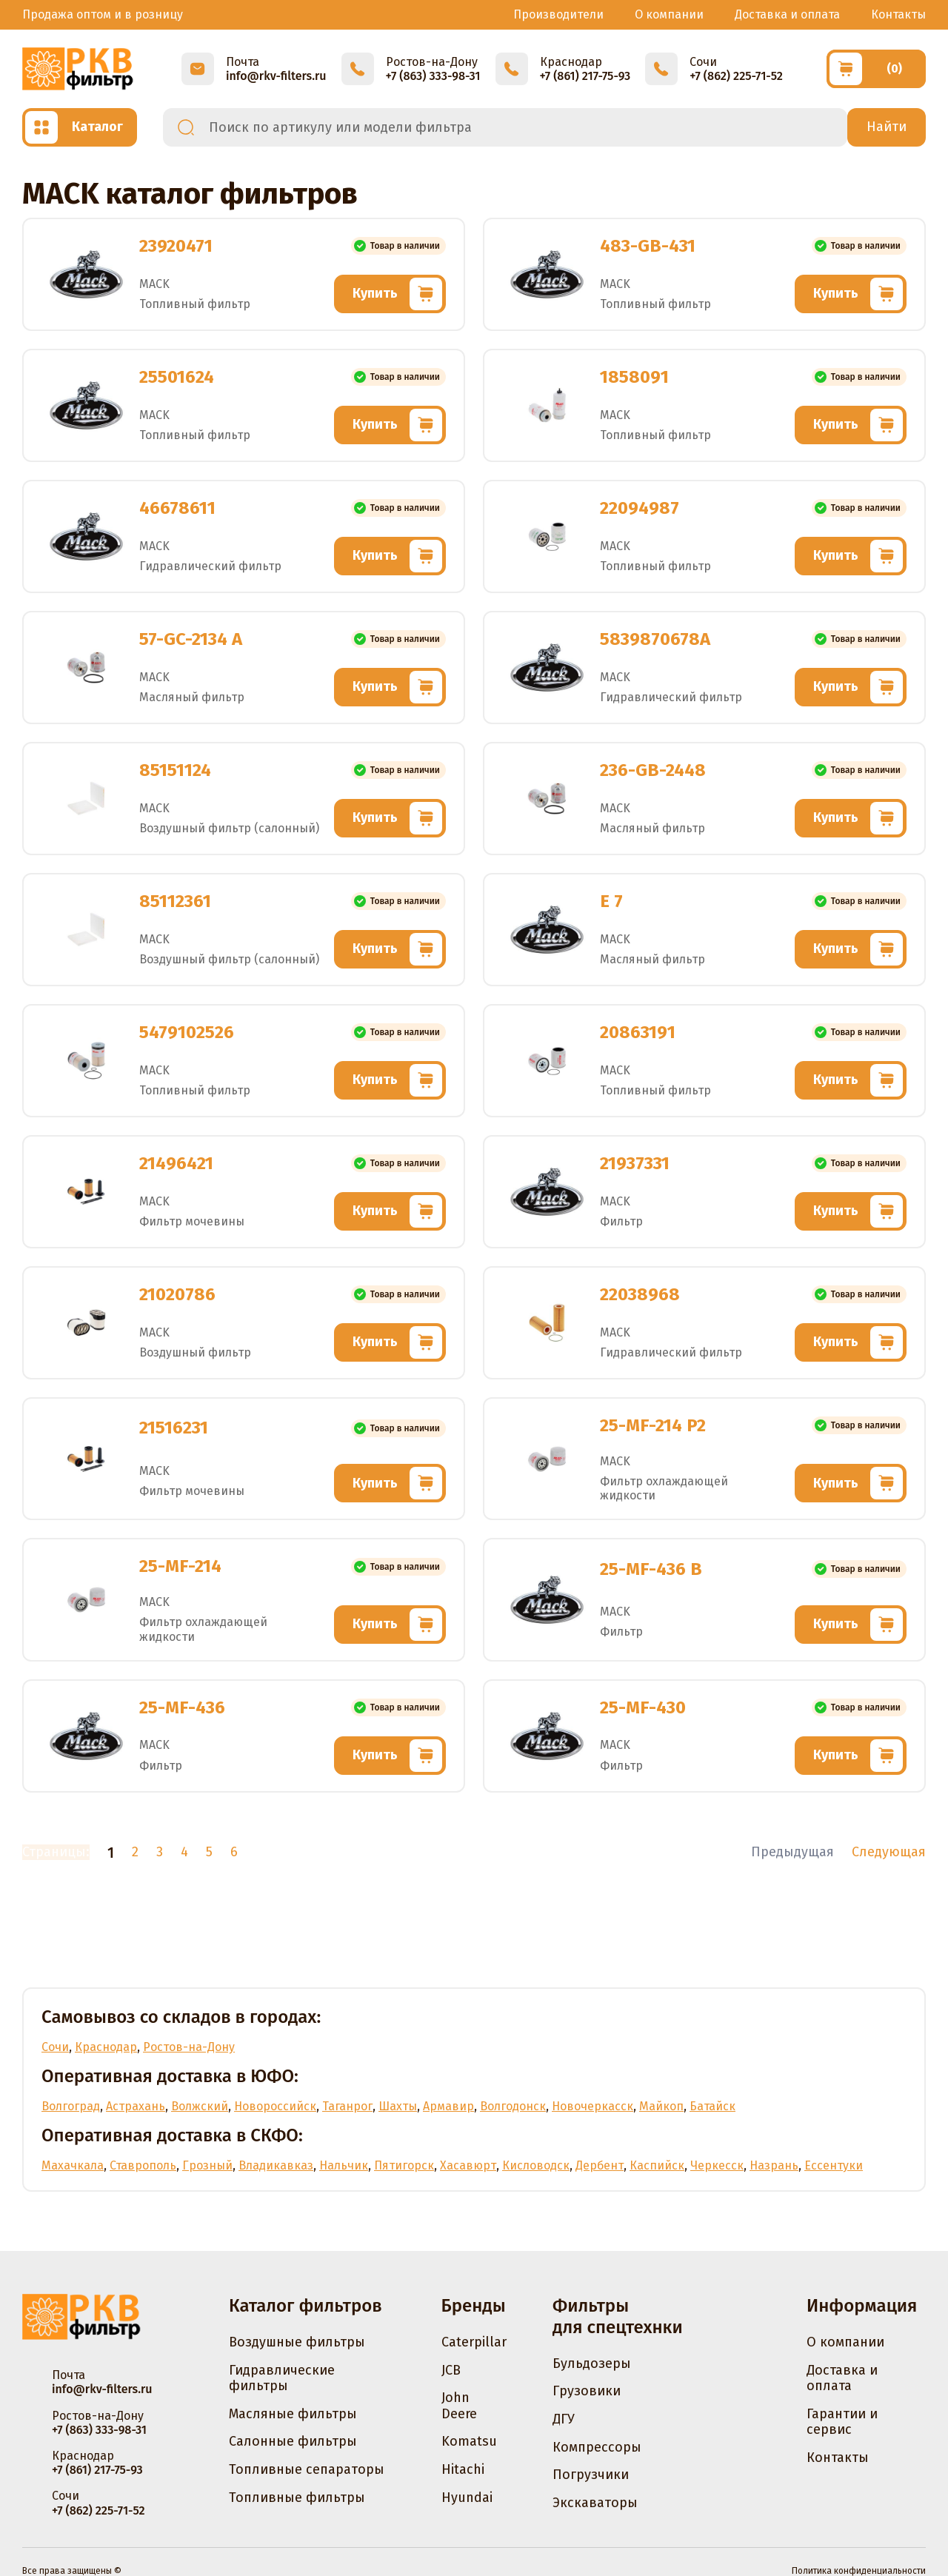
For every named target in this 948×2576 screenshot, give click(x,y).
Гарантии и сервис (842, 2422)
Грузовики (587, 2391)
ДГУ (564, 2419)
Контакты (898, 14)
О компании (669, 14)
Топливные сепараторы (306, 2469)
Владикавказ (275, 2165)
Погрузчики (591, 2474)
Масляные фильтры (293, 2414)
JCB (451, 2370)
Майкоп (661, 2106)
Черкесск (717, 2165)
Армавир (448, 2106)
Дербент (599, 2165)
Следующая (889, 1852)
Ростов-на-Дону (189, 2047)
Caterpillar (474, 2342)
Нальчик (343, 2165)
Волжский (199, 2106)
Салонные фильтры (293, 2441)
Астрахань (135, 2106)
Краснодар (106, 2047)
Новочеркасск (592, 2106)
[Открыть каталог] (79, 127)
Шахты (397, 2106)
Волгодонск (513, 2106)
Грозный (207, 2165)
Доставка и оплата (787, 14)
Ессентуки (833, 2165)
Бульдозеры (592, 2363)
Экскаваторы (595, 2503)
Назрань (774, 2165)
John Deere (459, 2405)
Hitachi (462, 2469)
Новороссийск (275, 2106)
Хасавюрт (468, 2165)
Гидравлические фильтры (282, 2378)
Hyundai (467, 2497)
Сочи (55, 2047)
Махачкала (72, 2165)
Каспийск (657, 2165)
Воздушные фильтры (297, 2342)
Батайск (712, 2106)
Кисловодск (536, 2165)
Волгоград (70, 2106)
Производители (558, 14)
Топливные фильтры (297, 2497)
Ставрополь (143, 2165)
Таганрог (347, 2106)
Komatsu (469, 2441)
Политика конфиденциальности (859, 2571)
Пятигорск (404, 2165)
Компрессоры (597, 2447)
